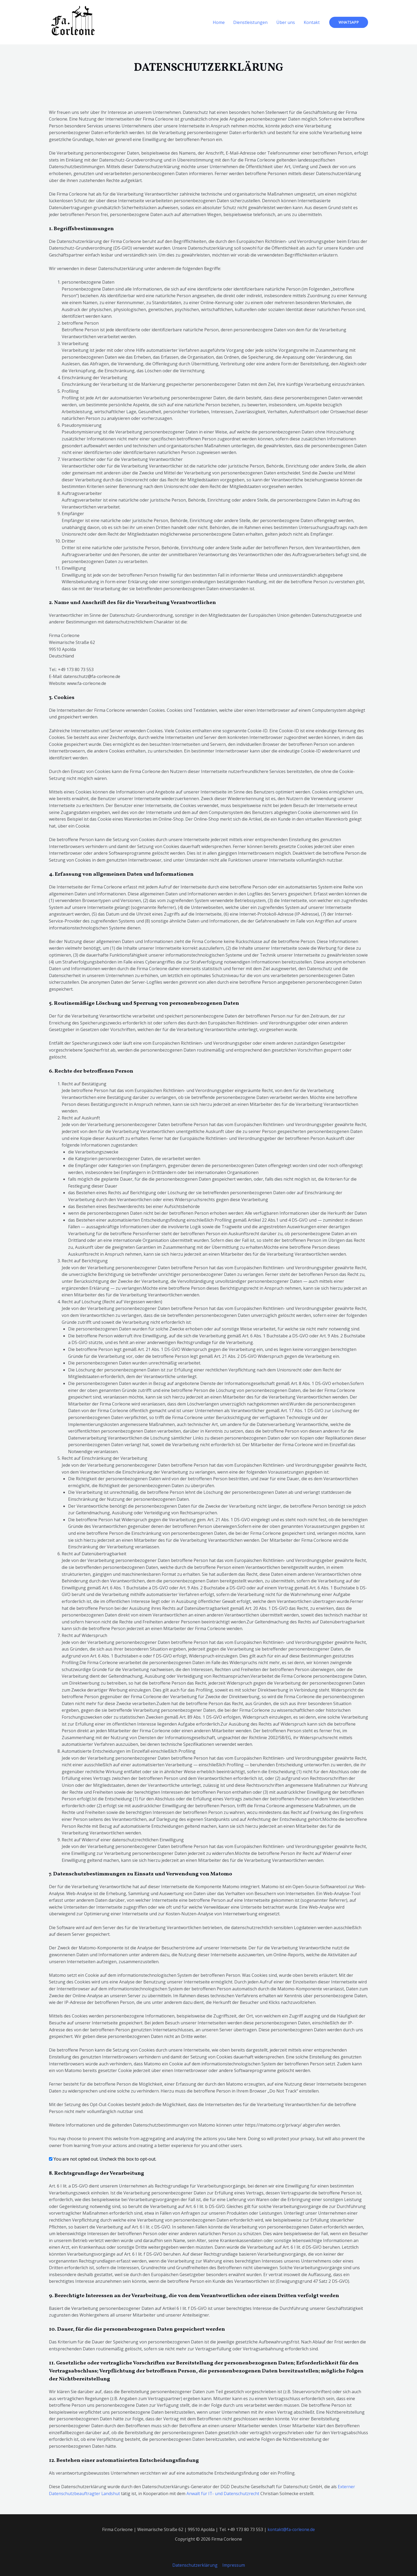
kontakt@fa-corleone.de (291, 2529)
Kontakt (312, 22)
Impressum (233, 2565)
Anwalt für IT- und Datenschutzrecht (223, 2493)
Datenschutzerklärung (195, 2565)
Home (219, 22)
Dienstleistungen (251, 22)
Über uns (286, 22)
